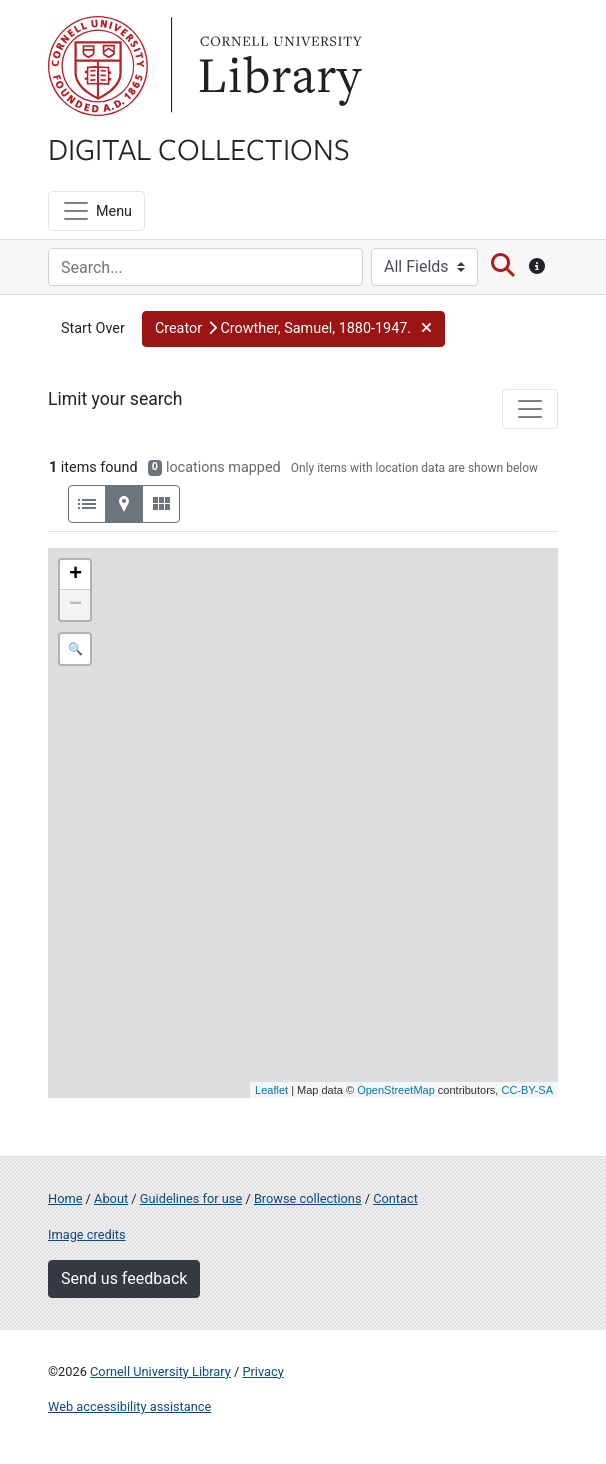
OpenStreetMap (396, 1090)
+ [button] (75, 575)
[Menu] (96, 211)
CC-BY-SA (527, 1090)
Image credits (87, 1234)
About (111, 1198)
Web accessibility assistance (129, 1406)
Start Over (93, 328)
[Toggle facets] (530, 409)
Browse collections (308, 1198)
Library (278, 66)
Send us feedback (124, 1278)
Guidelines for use (191, 1198)
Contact (395, 1198)
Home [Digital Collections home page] (65, 1198)
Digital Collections (199, 148)
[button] (293, 329)
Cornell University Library (160, 1371)
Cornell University (98, 66)
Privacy (262, 1371)
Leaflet (271, 1090)
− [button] (75, 605)
